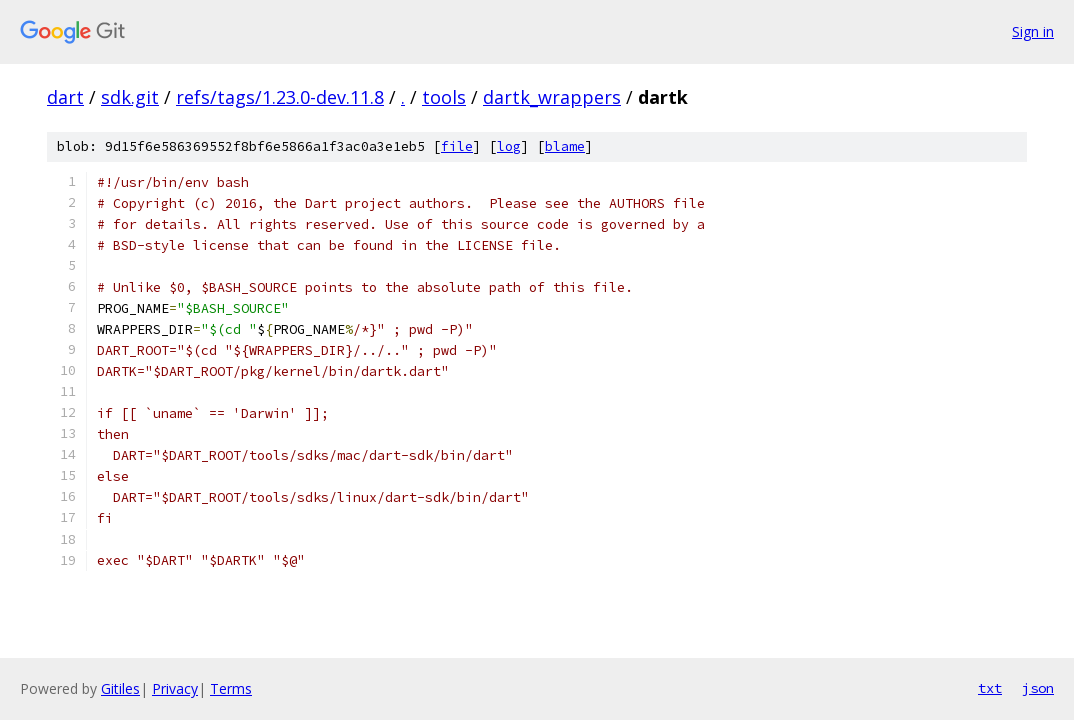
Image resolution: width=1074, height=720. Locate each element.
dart (65, 97)
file (457, 146)
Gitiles (120, 688)
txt (990, 688)
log (509, 146)
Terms (231, 688)
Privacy (175, 688)
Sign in (1033, 31)
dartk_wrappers (552, 97)
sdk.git (130, 97)
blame (565, 146)
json (1038, 688)
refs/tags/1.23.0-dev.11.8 (280, 97)
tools (444, 97)
